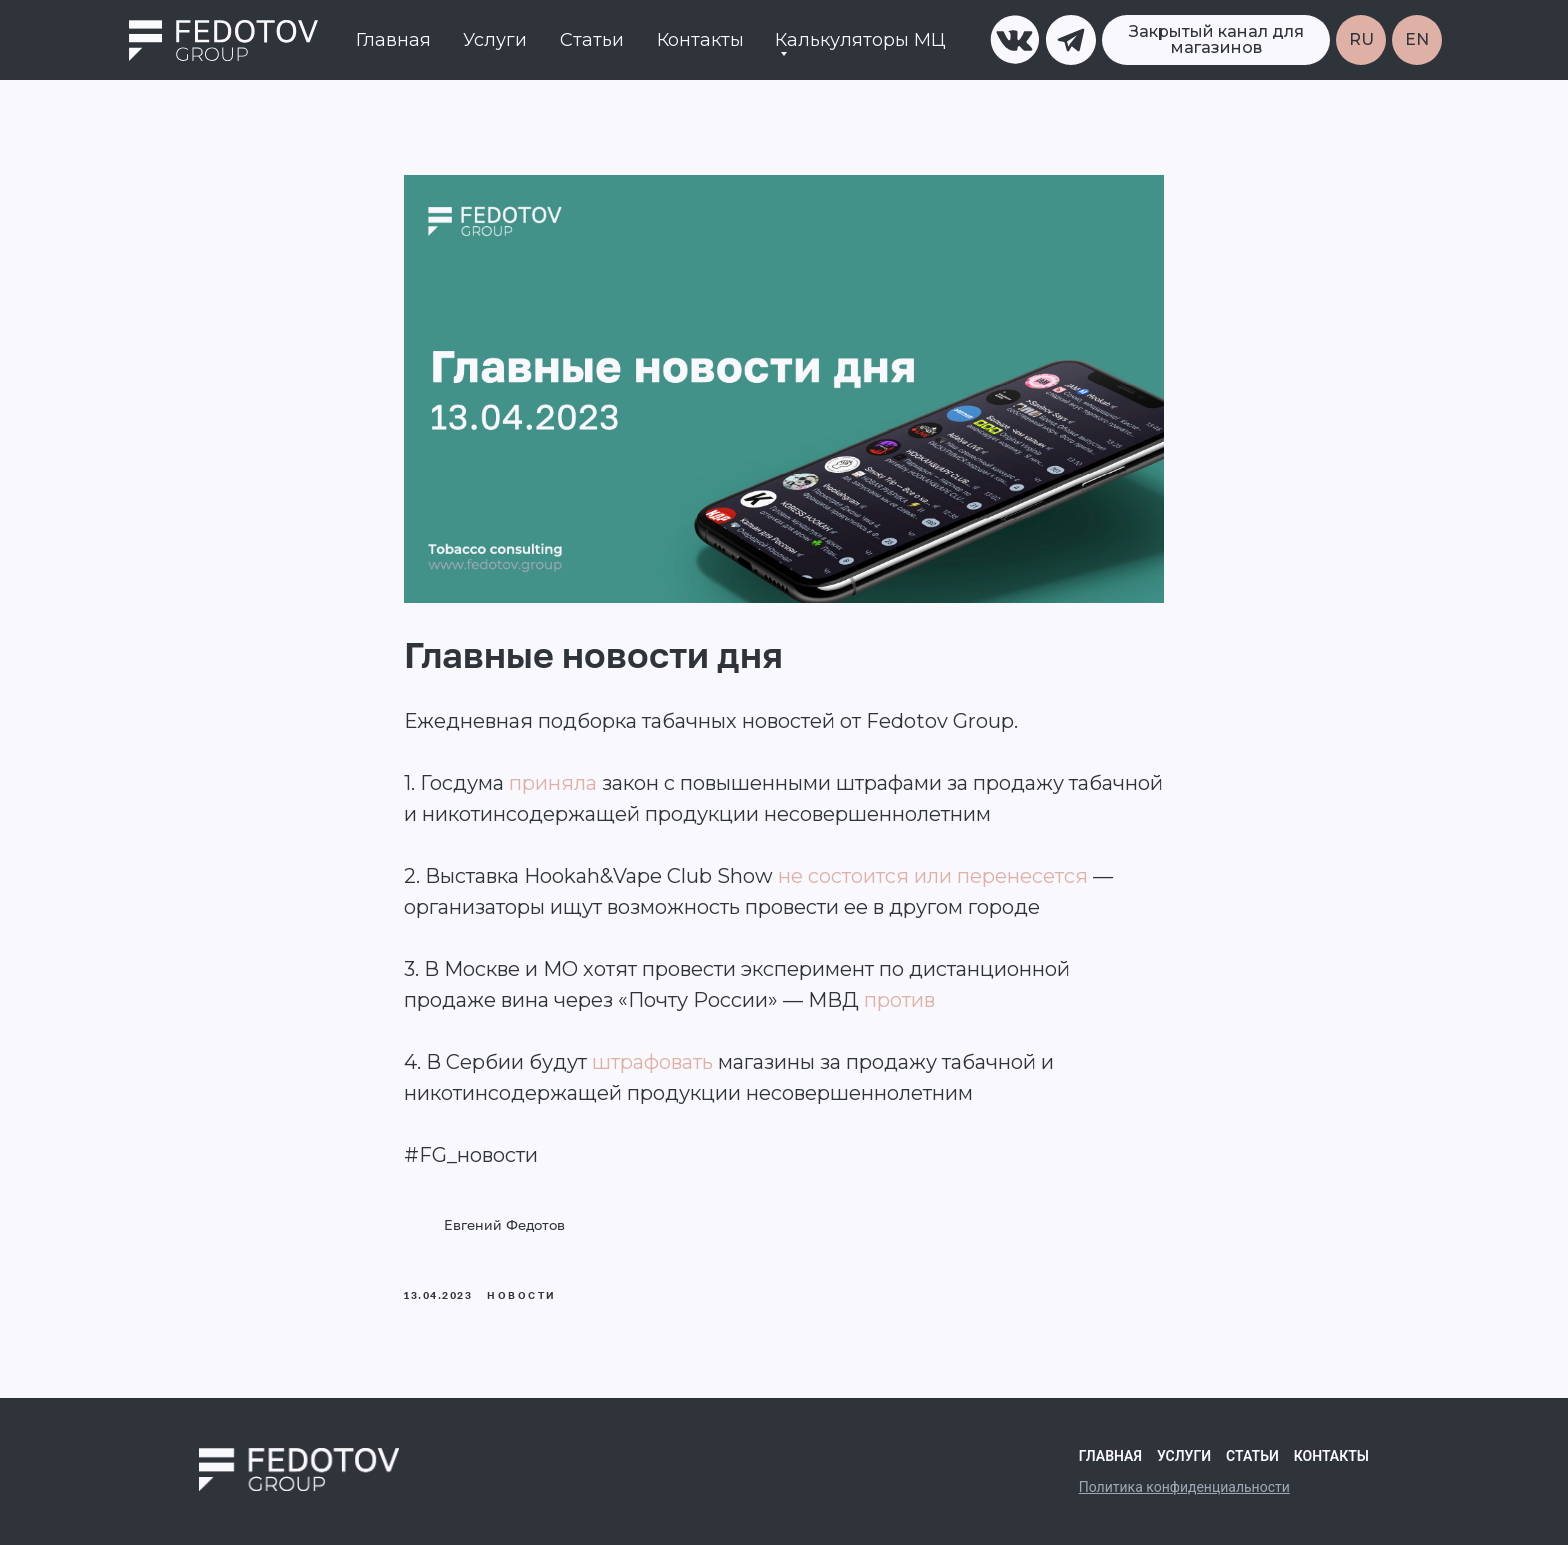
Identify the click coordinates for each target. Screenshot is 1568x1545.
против (899, 1000)
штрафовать (652, 1062)
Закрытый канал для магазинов (1216, 39)
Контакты (700, 40)
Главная (393, 40)
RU (1361, 39)
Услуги (495, 40)
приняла (553, 783)
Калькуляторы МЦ (860, 40)
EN (1417, 39)
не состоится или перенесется (933, 876)
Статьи (592, 40)
